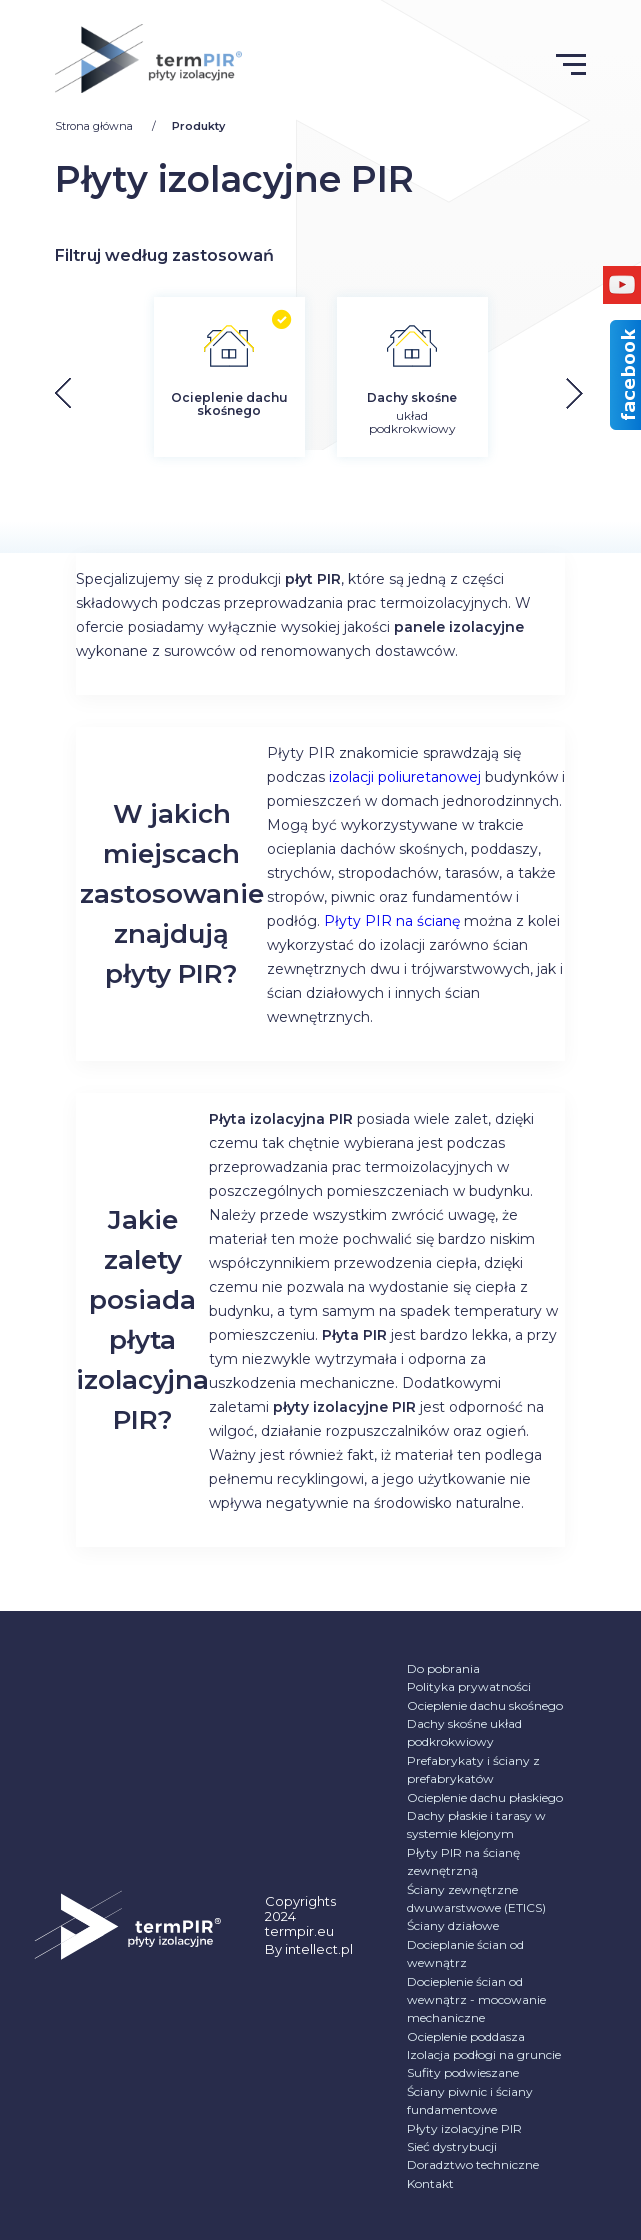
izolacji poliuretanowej (405, 777)
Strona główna (95, 126)
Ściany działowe (453, 1925)
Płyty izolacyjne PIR (464, 2128)
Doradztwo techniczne (473, 2164)
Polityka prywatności (469, 1686)
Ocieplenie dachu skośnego (485, 1705)
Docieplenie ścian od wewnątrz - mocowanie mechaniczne (476, 2000)
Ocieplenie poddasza (466, 2036)
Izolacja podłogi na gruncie (484, 2054)
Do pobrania (443, 1668)
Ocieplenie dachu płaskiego (485, 1797)
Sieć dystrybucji (452, 2146)
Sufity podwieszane (463, 2072)
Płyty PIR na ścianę (392, 921)
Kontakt (430, 2183)
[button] (590, 393)
